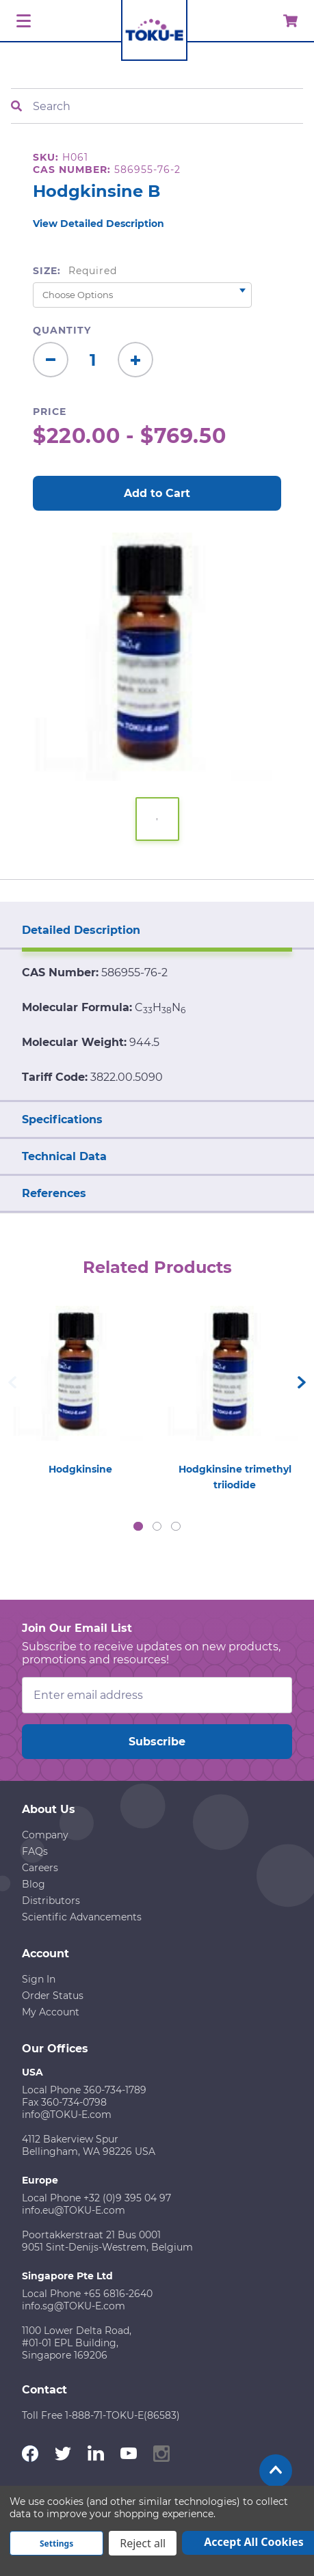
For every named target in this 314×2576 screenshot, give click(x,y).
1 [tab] (138, 1526)
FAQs (35, 1851)
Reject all (143, 2543)
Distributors (51, 1900)
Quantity (62, 330)
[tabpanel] (80, 1387)
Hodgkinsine (80, 1469)
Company (45, 1835)
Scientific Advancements (82, 1917)
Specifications (62, 1119)
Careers (40, 1868)
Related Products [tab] (157, 1267)
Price (49, 411)
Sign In (38, 1979)
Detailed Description (81, 930)
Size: (75, 271)
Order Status (52, 1995)
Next (302, 1382)
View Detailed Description (98, 223)
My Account (50, 2012)
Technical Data (64, 1156)
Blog (33, 1884)
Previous (12, 1382)
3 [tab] (176, 1526)
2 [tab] (157, 1526)
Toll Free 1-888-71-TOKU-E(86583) (101, 2415)
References (54, 1193)
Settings (56, 2543)
